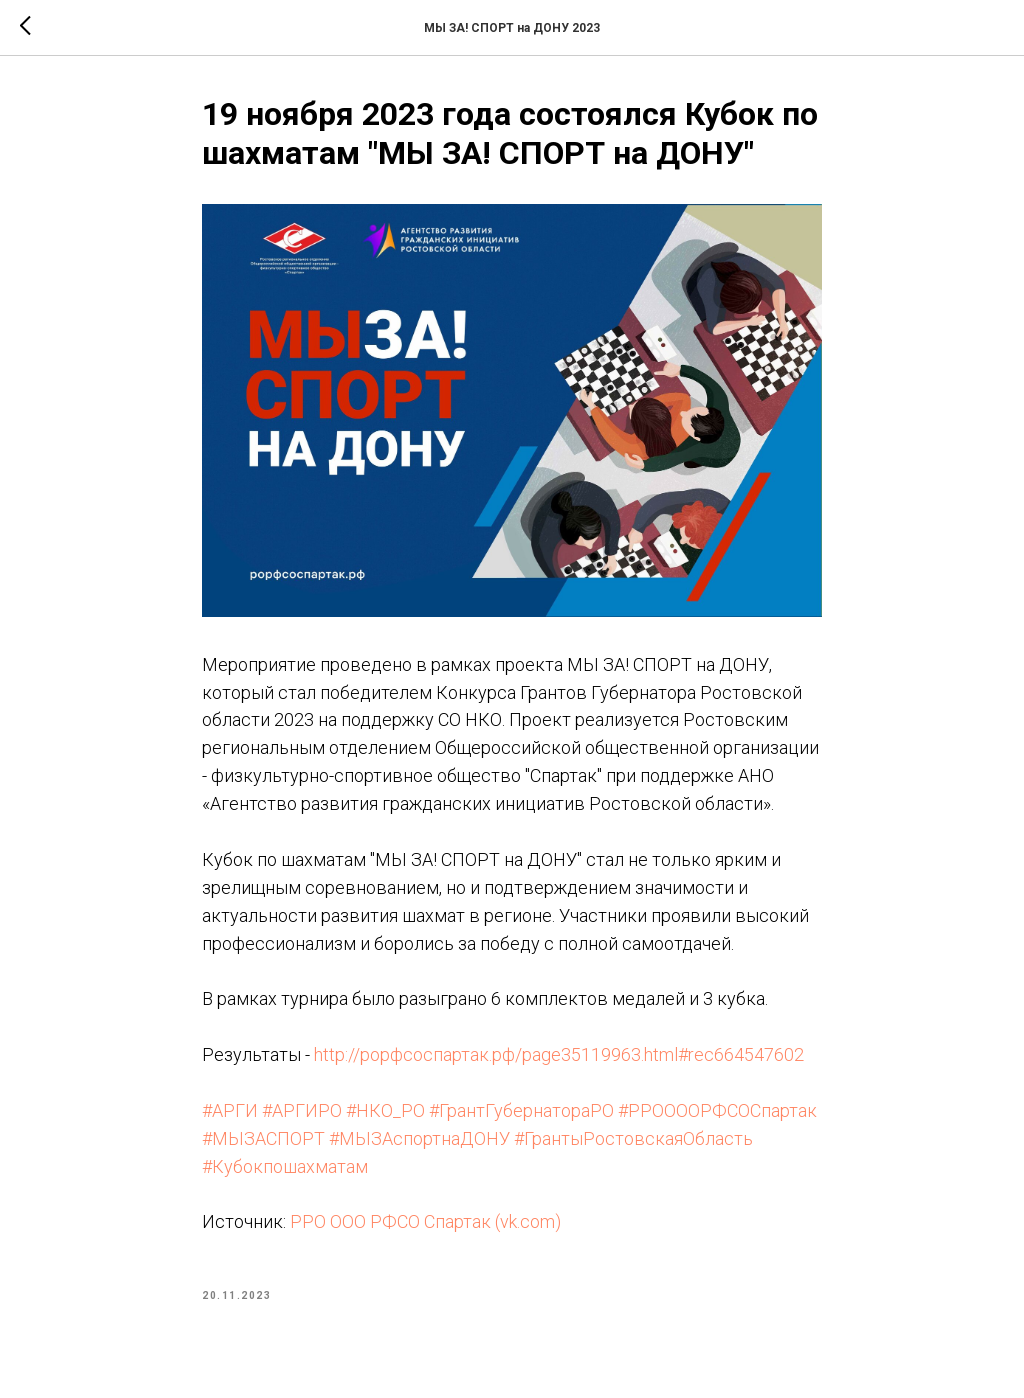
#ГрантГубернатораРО (521, 1110)
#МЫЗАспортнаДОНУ (419, 1138)
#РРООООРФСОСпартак (717, 1110)
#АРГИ (230, 1110)
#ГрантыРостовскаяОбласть (633, 1138)
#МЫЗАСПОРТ (263, 1138)
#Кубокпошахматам (285, 1166)
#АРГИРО (302, 1110)
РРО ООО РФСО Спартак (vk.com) (425, 1221)
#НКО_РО (385, 1110)
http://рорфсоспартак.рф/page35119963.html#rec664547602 (559, 1054)
